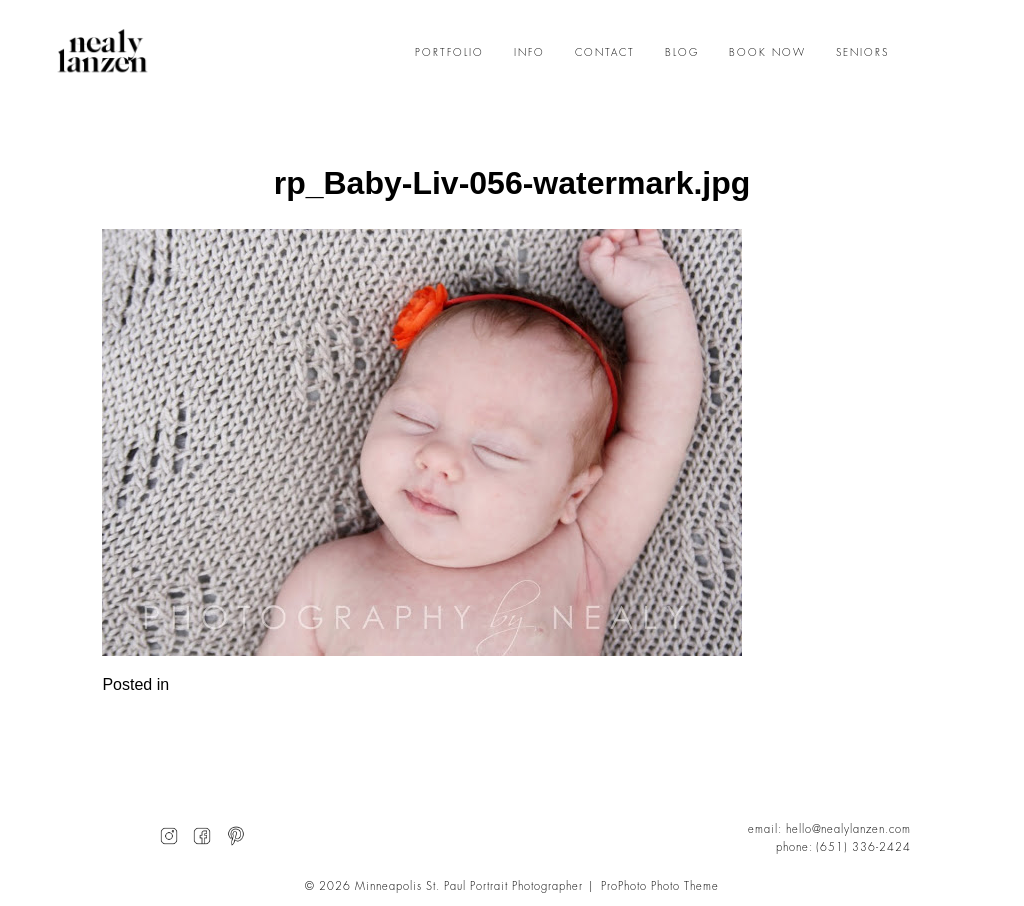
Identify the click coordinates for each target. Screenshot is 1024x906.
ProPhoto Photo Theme (660, 886)
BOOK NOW (767, 53)
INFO (529, 53)
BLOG (682, 53)
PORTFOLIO (449, 53)
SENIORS (862, 53)
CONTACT (605, 53)
